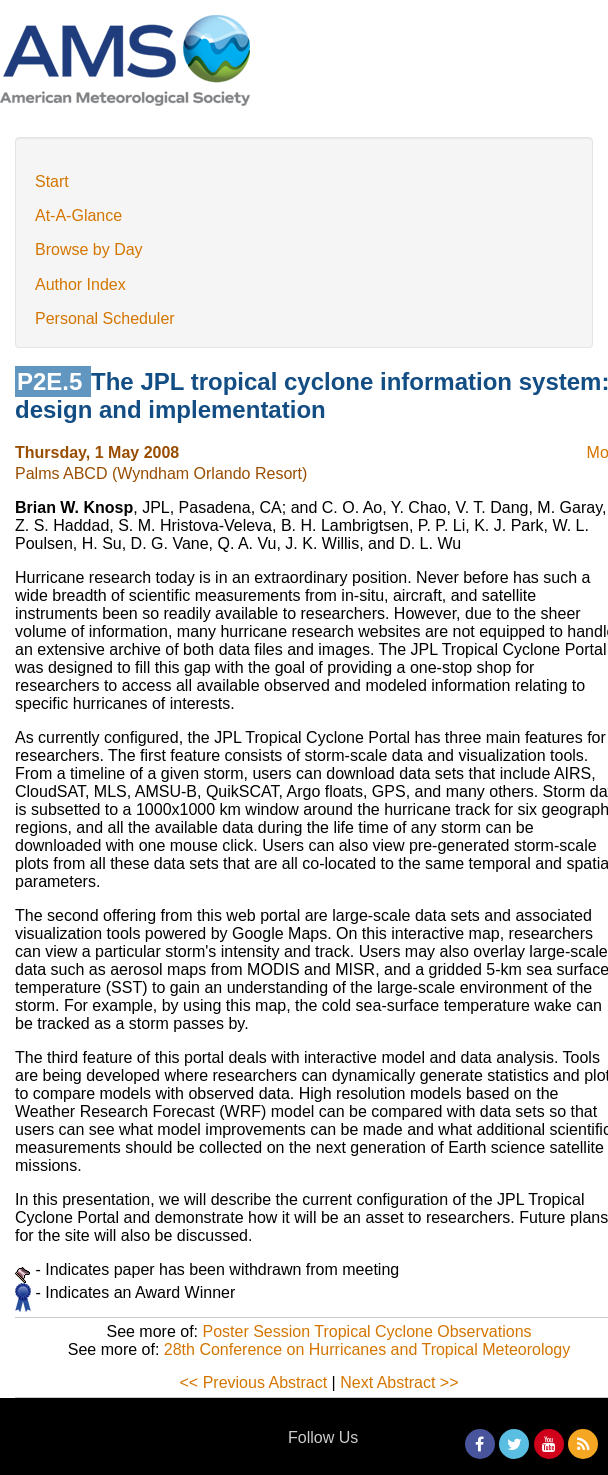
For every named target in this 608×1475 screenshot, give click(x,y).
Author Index (80, 284)
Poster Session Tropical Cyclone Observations (367, 1331)
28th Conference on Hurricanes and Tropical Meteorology (367, 1349)
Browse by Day (89, 249)
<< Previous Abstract (254, 1382)
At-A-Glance (78, 215)
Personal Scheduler (105, 318)
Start (52, 181)
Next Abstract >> (399, 1382)
